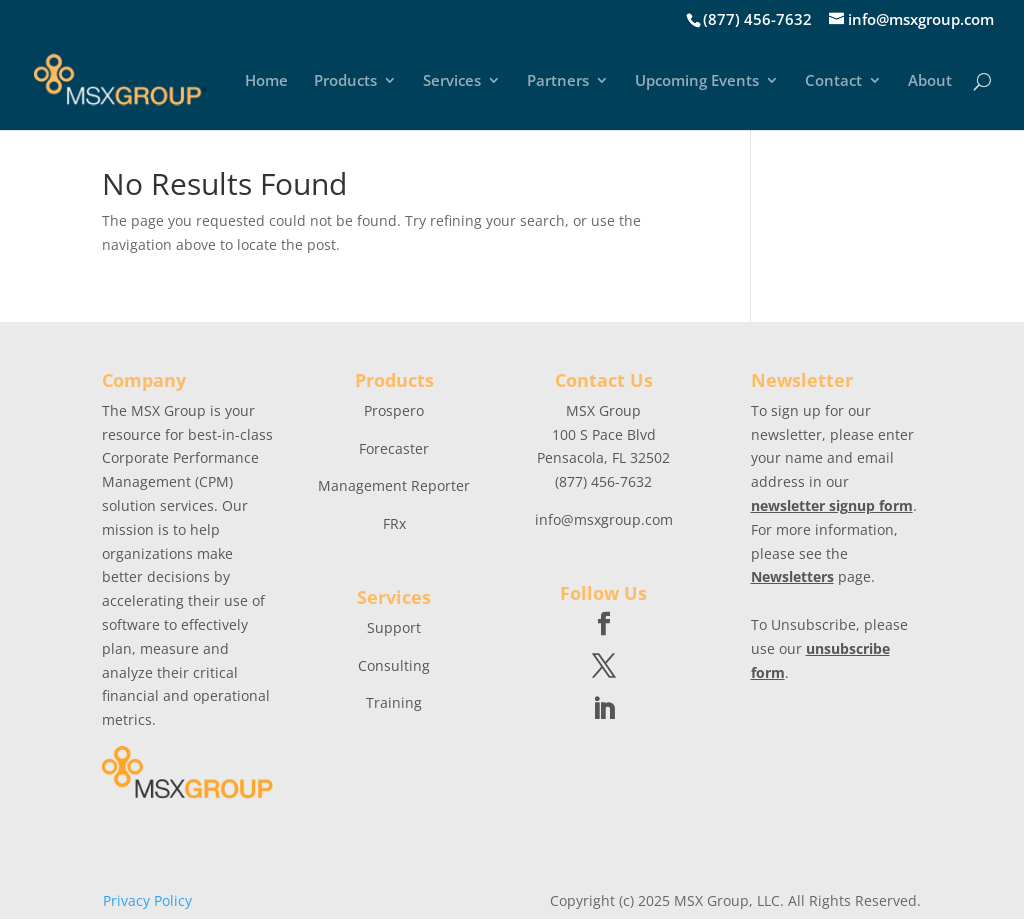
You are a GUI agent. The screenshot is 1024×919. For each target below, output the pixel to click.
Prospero (394, 410)
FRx (394, 523)
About (930, 81)
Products (345, 81)
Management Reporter (394, 485)
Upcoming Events (697, 81)
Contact (833, 81)
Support (394, 627)
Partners (558, 81)
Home (266, 81)
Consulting (394, 665)
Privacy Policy (147, 900)
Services (452, 81)
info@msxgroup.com (604, 519)
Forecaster (394, 448)
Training (394, 702)
